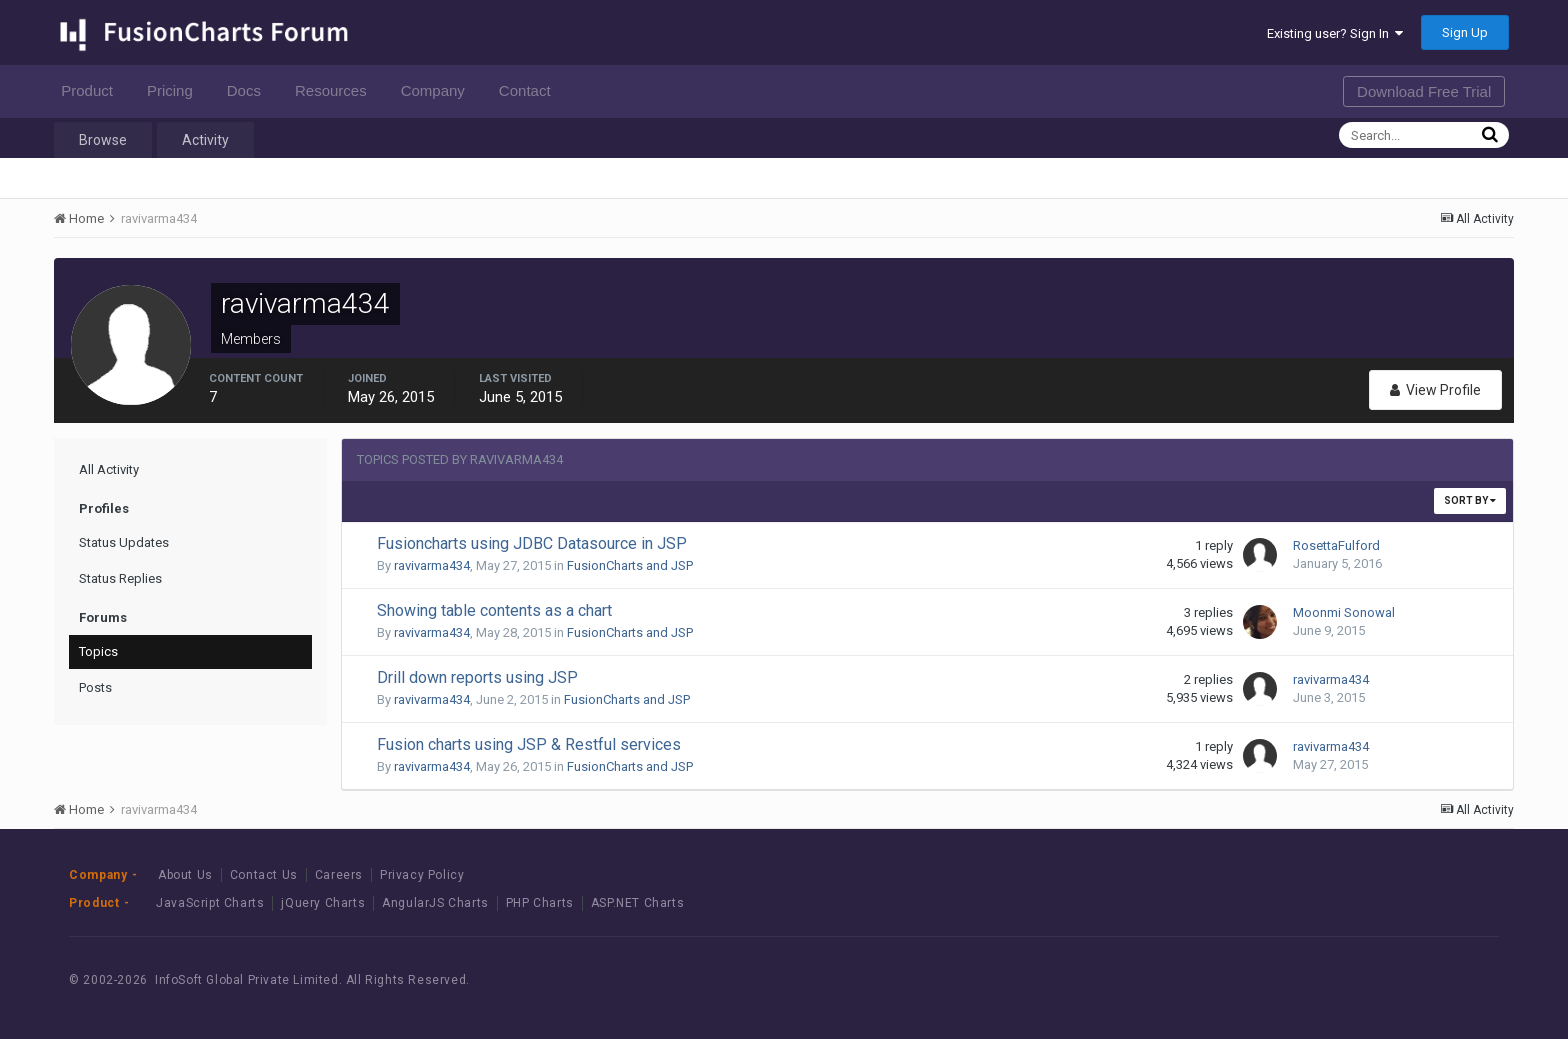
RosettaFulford (1336, 545)
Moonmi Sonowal (1344, 612)
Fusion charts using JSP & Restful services (529, 744)
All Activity (109, 469)
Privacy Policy (422, 875)
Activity (205, 140)
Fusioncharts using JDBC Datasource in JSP (532, 543)
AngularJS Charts (435, 903)
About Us (185, 875)
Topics (98, 651)
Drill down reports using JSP (477, 677)
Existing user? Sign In (1335, 33)
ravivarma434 (432, 565)
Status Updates (124, 542)
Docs (249, 90)
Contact (530, 90)
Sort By (1470, 500)
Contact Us (264, 875)
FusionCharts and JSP (630, 565)
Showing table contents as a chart (494, 610)
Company (438, 90)
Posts (95, 687)
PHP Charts (540, 903)
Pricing (175, 90)
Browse (103, 140)
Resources (336, 90)
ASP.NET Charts (637, 903)
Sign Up (1465, 32)
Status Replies (120, 578)
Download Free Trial (1424, 91)
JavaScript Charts (210, 903)
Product (92, 90)
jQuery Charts (323, 903)
